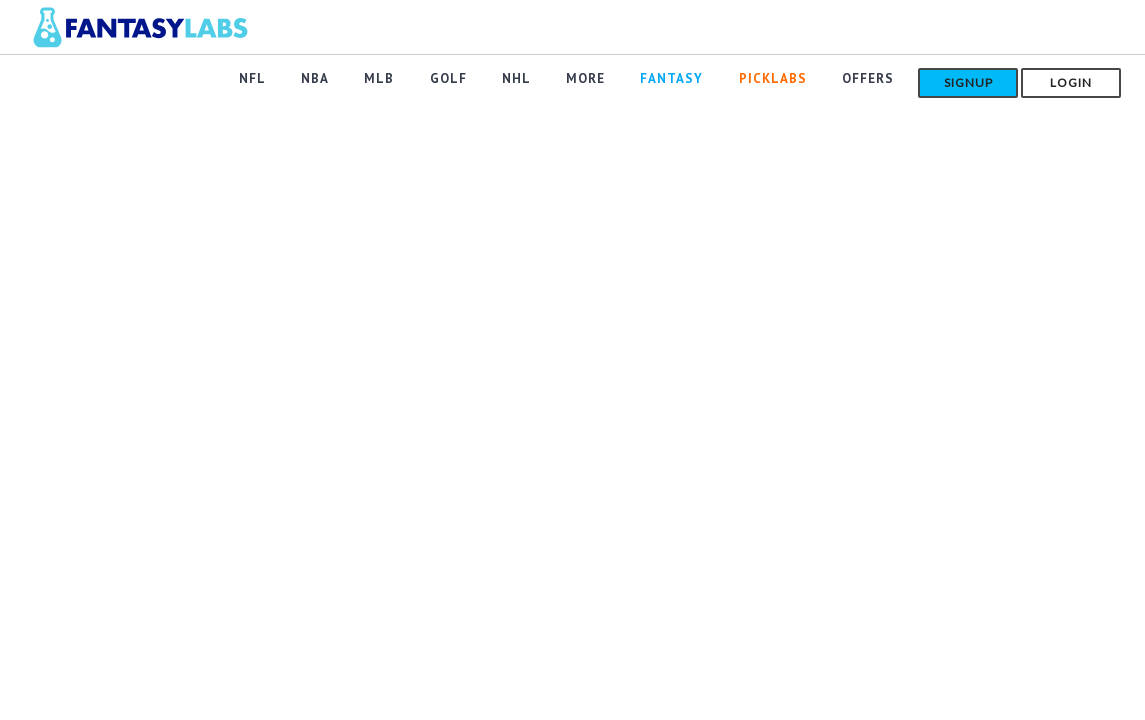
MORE (595, 81)
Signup (968, 82)
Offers (868, 81)
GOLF (464, 81)
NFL (278, 81)
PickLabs (776, 81)
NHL (529, 81)
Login (1071, 82)
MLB (399, 81)
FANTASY (678, 81)
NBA (338, 81)
